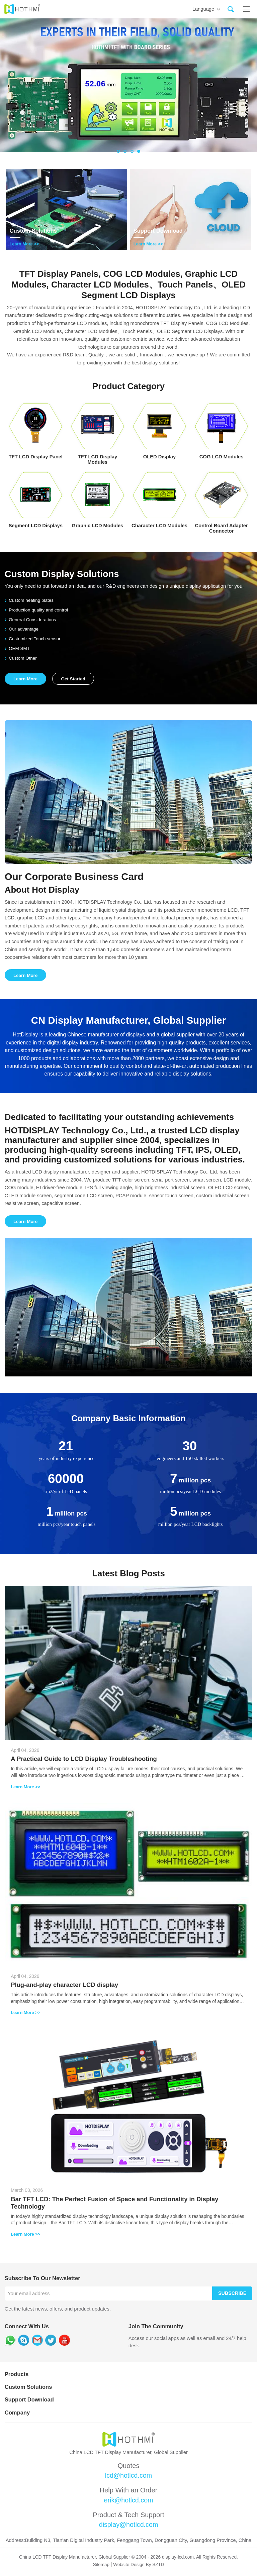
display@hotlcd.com (128, 2526)
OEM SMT (17, 648)
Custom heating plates (30, 600)
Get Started (75, 678)
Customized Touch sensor (33, 638)
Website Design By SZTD (139, 2566)
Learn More (26, 678)
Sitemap (100, 2566)
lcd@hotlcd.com (128, 2476)
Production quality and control (37, 609)
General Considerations (31, 619)
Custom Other (21, 658)
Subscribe (231, 2294)
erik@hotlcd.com (128, 2501)
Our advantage (22, 629)
